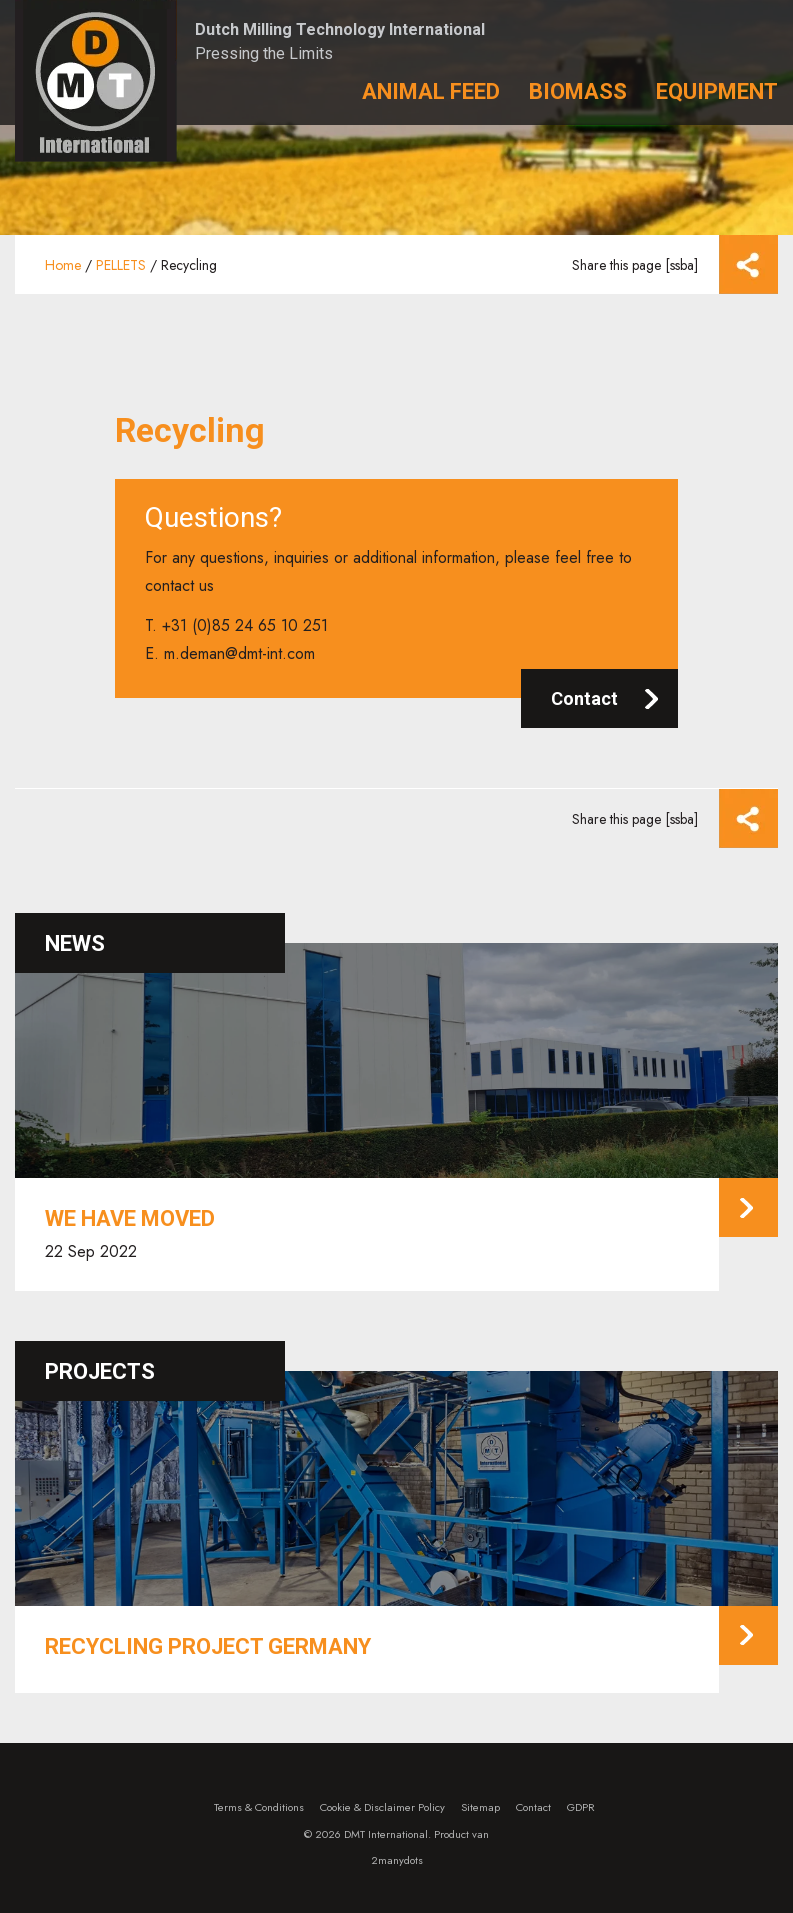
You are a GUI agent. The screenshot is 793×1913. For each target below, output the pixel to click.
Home (63, 265)
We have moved (130, 1218)
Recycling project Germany (208, 1646)
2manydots (397, 1860)
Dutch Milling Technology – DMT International (96, 81)
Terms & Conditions (259, 1807)
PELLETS (121, 265)
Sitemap (480, 1807)
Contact (584, 698)
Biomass (578, 91)
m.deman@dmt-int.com (239, 653)
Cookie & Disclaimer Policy (382, 1807)
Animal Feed (431, 91)
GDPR (581, 1807)
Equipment (717, 91)
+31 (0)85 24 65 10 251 (245, 625)
